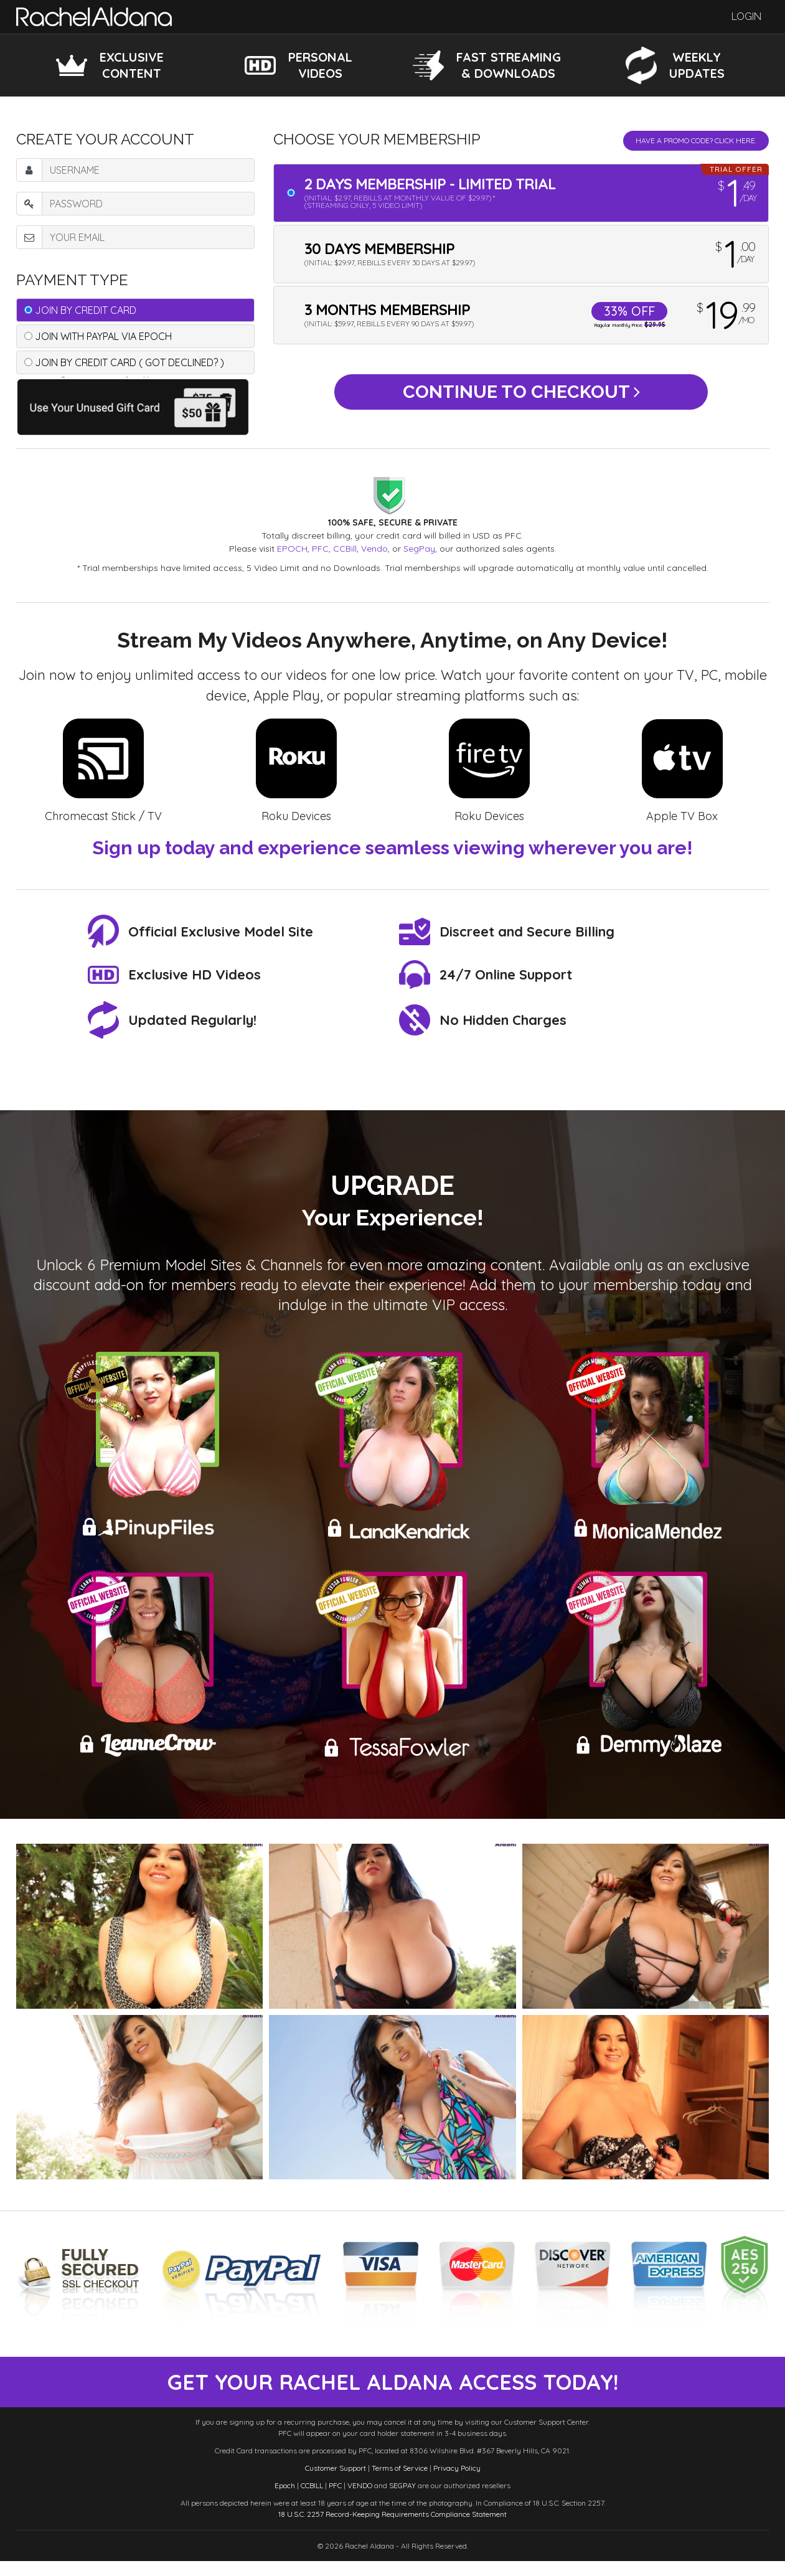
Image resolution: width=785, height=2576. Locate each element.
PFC (320, 548)
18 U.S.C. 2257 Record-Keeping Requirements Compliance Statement (392, 2529)
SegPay (419, 548)
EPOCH (292, 548)
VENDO (359, 2500)
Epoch (285, 2500)
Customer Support (335, 2483)
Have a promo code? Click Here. (696, 140)
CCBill (345, 548)
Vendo (374, 548)
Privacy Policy (457, 2483)
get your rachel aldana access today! (392, 2389)
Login (746, 16)
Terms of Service (400, 2483)
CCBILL (312, 2500)
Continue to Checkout (521, 397)
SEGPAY (402, 2500)
